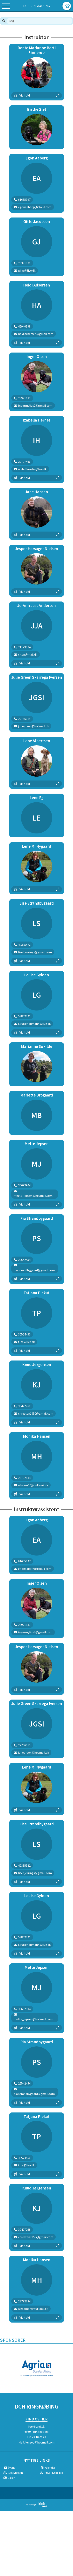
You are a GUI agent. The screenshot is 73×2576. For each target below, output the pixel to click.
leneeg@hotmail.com (40, 2442)
